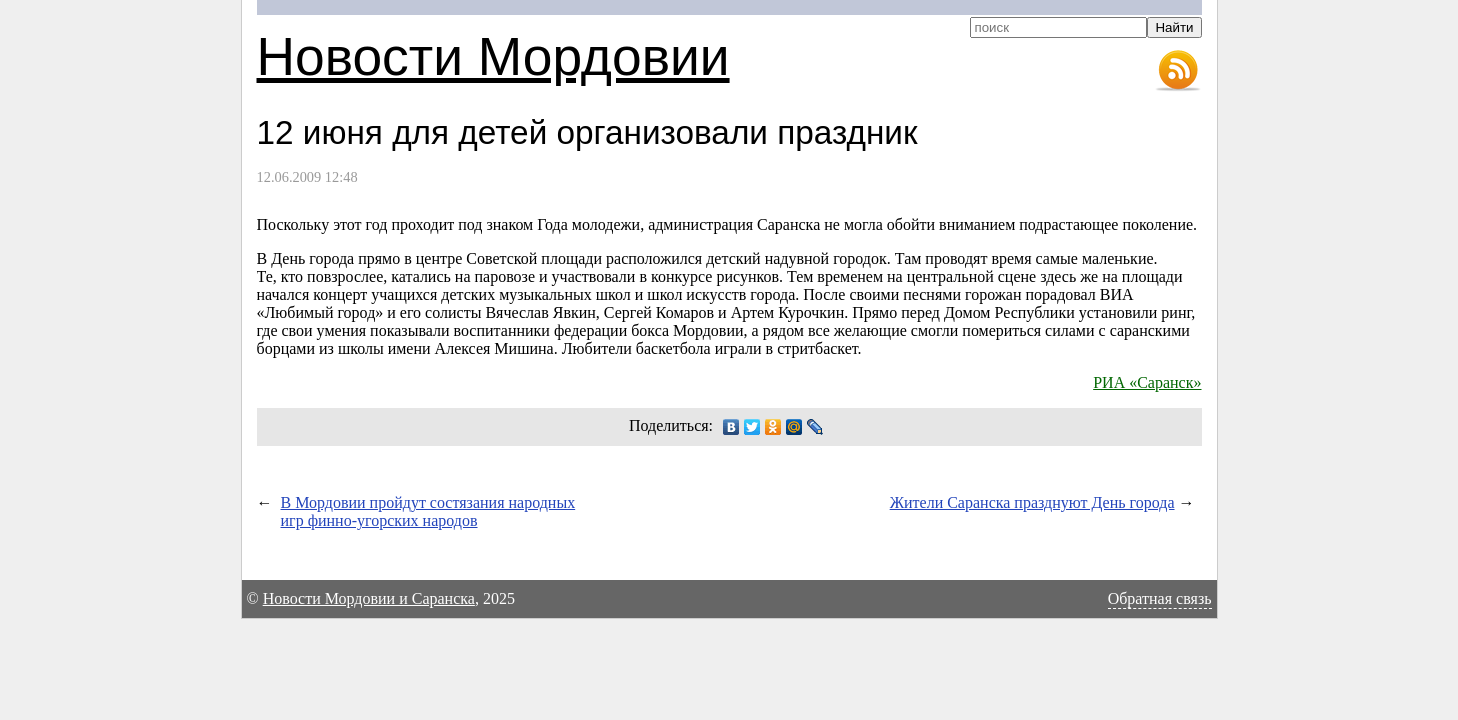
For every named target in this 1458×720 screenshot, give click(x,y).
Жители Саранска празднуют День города (1032, 502)
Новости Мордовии (493, 56)
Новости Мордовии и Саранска (369, 598)
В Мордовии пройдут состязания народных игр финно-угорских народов (428, 511)
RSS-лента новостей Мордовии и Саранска (1178, 71)
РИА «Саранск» (1147, 382)
